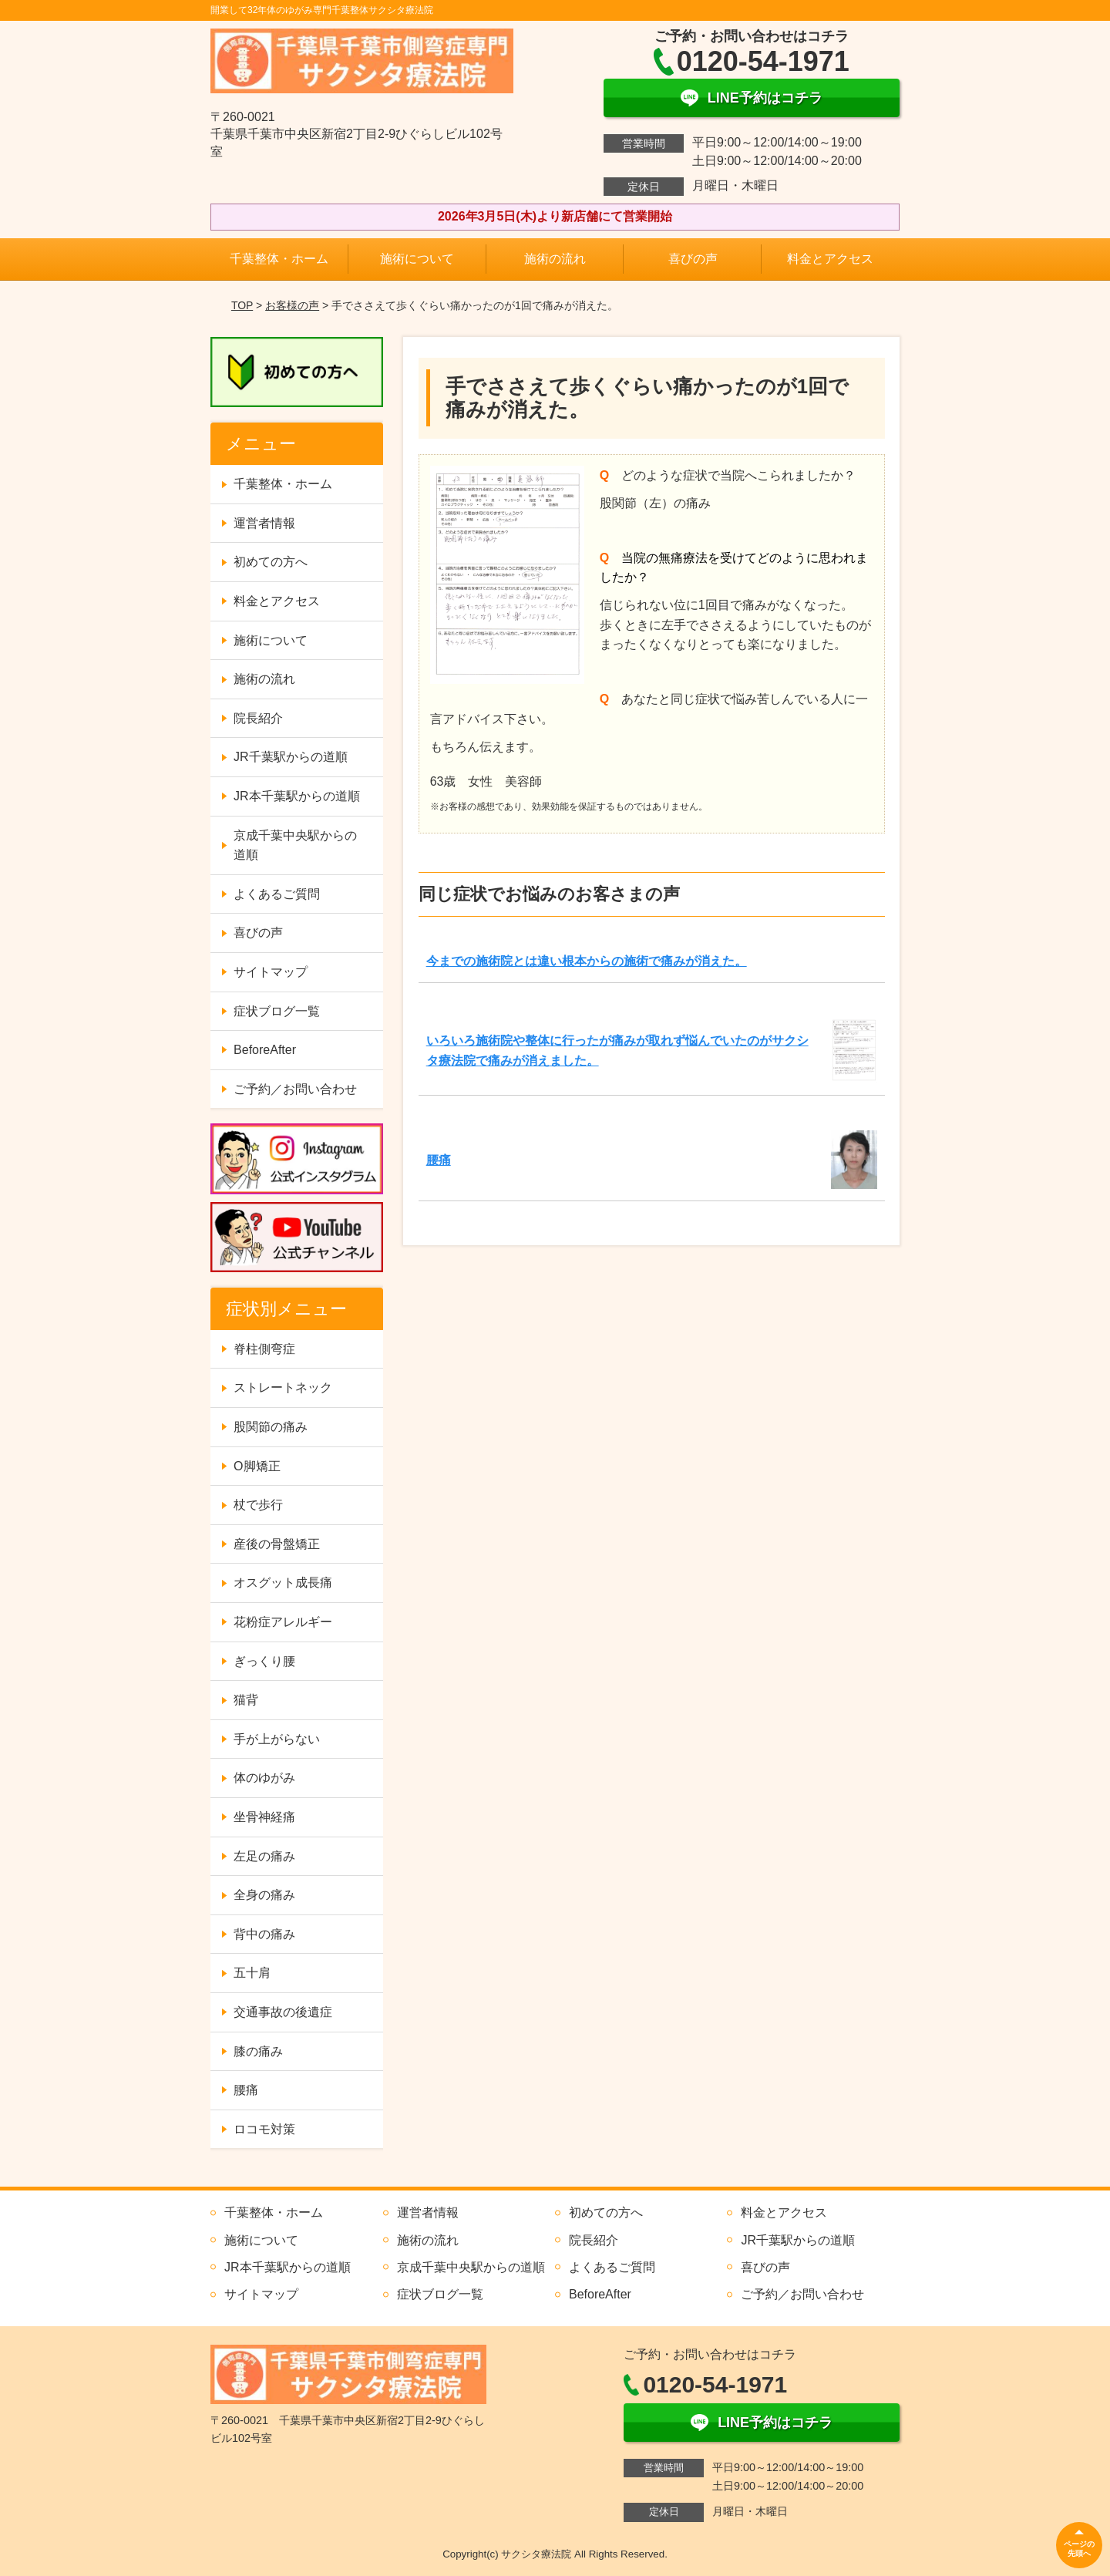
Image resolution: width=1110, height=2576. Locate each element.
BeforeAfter (265, 1049)
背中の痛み (264, 1934)
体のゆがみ (264, 1777)
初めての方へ (271, 561)
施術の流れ (555, 258)
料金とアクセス (830, 258)
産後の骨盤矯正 (277, 1544)
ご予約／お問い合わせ (295, 1089)
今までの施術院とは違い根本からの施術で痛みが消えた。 (586, 961)
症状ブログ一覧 (277, 1011)
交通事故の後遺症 (283, 2012)
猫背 (246, 1699)
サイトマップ (271, 971)
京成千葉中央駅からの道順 (295, 845)
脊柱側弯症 (264, 1348)
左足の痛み (264, 1856)
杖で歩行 (258, 1504)
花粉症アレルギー (283, 1621)
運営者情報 (264, 523)
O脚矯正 (257, 1466)
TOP (242, 305)
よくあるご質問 (277, 894)
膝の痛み (258, 2051)
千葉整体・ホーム (279, 258)
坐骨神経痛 (264, 1816)
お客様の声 (292, 305)
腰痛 (438, 1160)
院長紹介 (258, 718)
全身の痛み (264, 1894)
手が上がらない (277, 1739)
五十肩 (252, 1972)
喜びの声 (693, 258)
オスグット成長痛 (283, 1582)
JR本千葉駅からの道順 (297, 796)
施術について (417, 258)
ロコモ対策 (264, 2129)
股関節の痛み (271, 1426)
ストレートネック (283, 1387)
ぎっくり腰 (264, 1661)
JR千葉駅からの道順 (291, 756)
